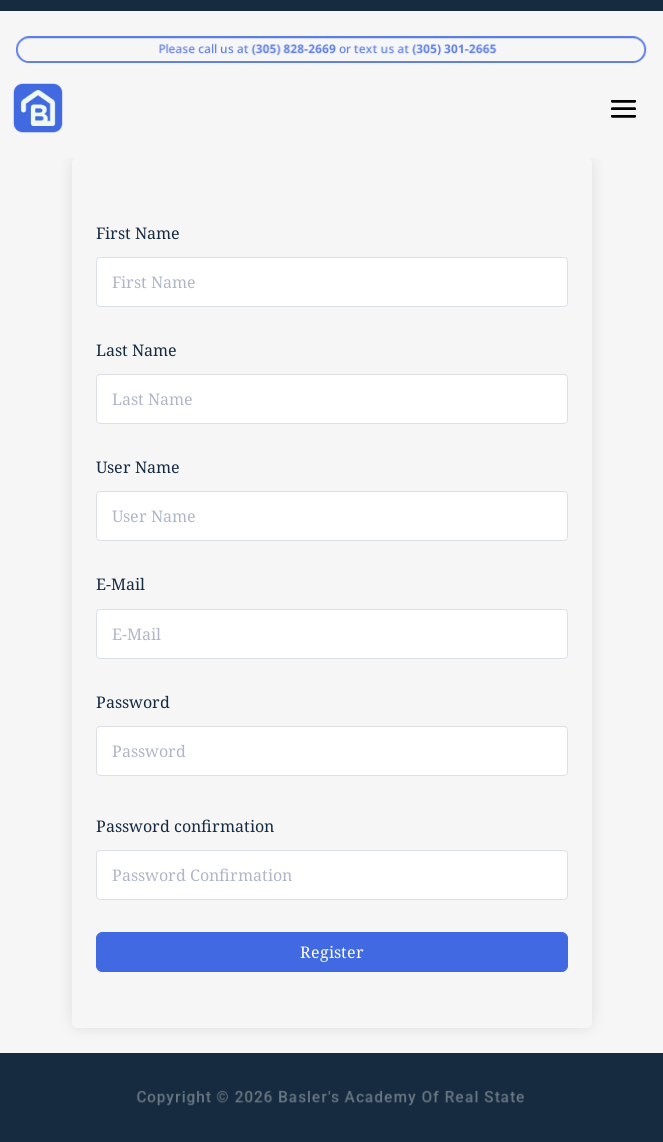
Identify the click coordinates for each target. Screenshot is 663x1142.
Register (332, 952)
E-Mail (120, 584)
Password (133, 702)
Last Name (136, 350)
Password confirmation (185, 826)
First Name (138, 233)
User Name (138, 467)
